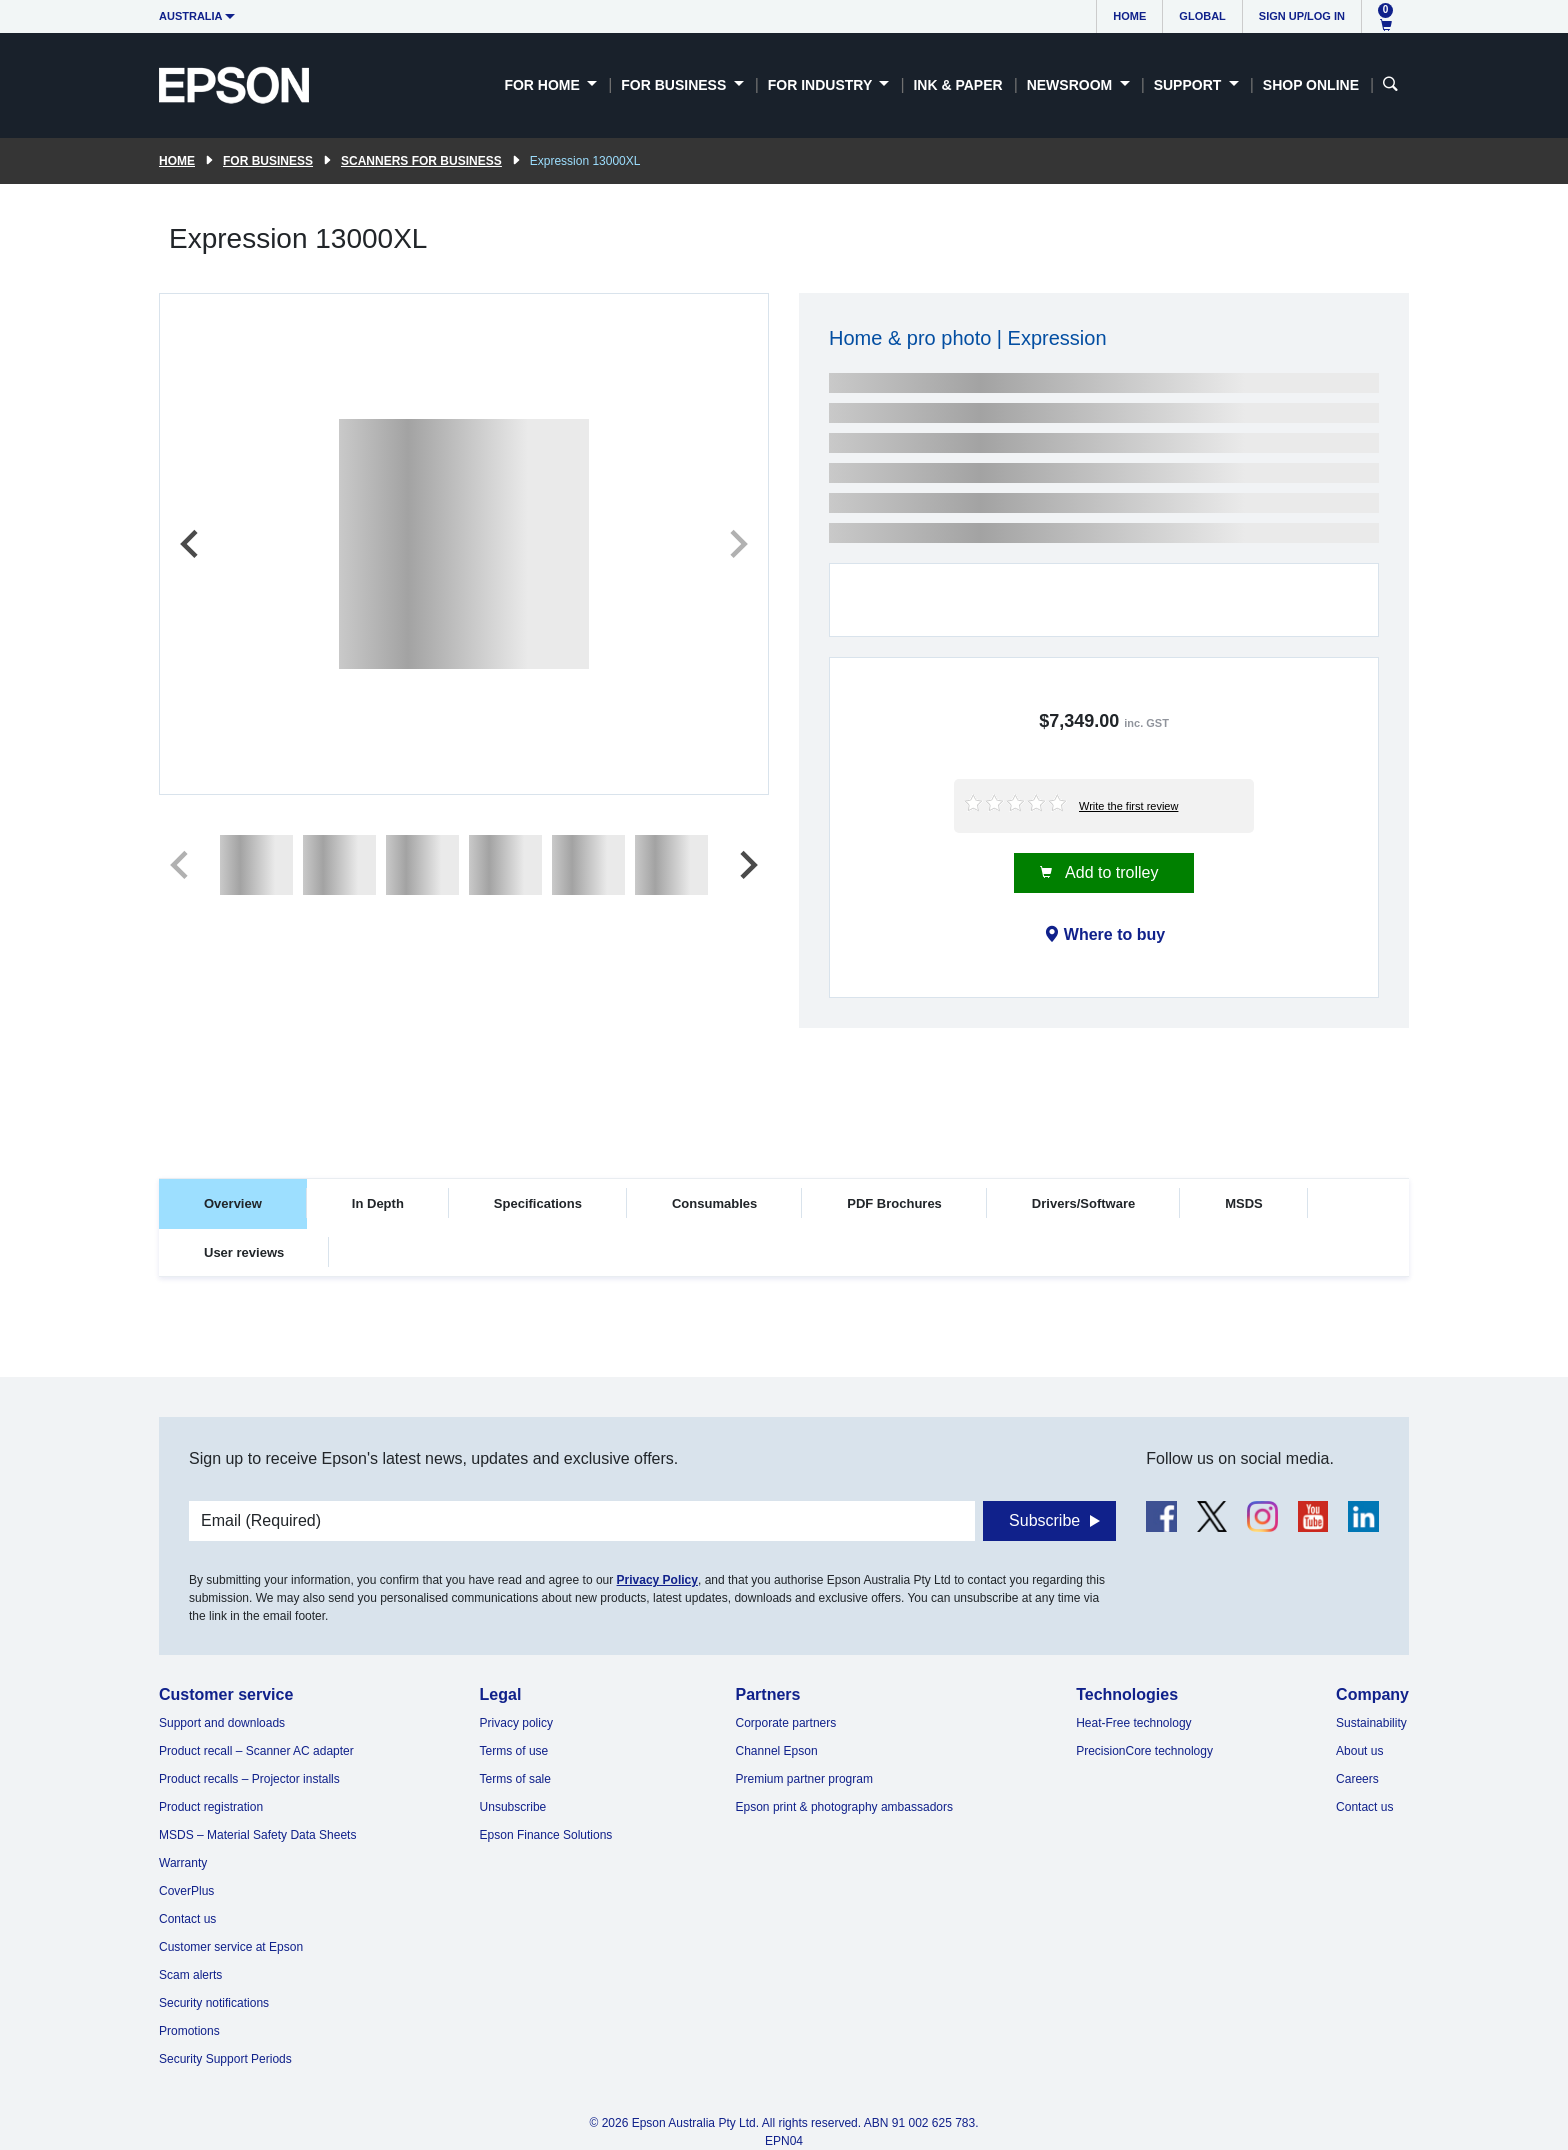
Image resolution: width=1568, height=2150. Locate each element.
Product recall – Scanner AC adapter (256, 1751)
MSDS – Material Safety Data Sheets (257, 1835)
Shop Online (1311, 85)
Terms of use (514, 1751)
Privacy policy (516, 1723)
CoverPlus (186, 1891)
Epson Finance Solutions (546, 1835)
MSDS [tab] (1244, 1203)
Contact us (187, 1919)
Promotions (189, 2031)
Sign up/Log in (1302, 16)
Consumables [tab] (714, 1203)
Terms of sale (515, 1779)
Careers (1357, 1779)
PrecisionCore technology (1144, 1751)
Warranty (183, 1863)
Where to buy (1114, 934)
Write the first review (1128, 806)
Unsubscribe (513, 1807)
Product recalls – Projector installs (249, 1779)
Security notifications (214, 2003)
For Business (268, 161)
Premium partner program (804, 1779)
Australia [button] (191, 16)
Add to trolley (1110, 872)
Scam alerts (190, 1975)
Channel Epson (777, 1751)
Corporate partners (786, 1723)
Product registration (211, 1807)
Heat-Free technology (1133, 1723)
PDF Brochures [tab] (894, 1203)
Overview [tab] (233, 1203)
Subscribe (1044, 1520)
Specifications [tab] (538, 1203)
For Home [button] (543, 85)
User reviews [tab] (244, 1252)
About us (1359, 1751)
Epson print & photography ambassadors (844, 1807)
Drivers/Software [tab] (1083, 1203)
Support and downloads (222, 1723)
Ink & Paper (957, 85)
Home (1129, 16)
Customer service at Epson (231, 1947)
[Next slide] (737, 544)
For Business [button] (675, 85)
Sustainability (1371, 1723)
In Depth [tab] (378, 1203)
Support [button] (1190, 85)
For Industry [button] (822, 85)
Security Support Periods (225, 2059)
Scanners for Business (421, 161)
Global (1202, 16)
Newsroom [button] (1071, 85)
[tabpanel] (784, 1337)
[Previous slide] (191, 544)
